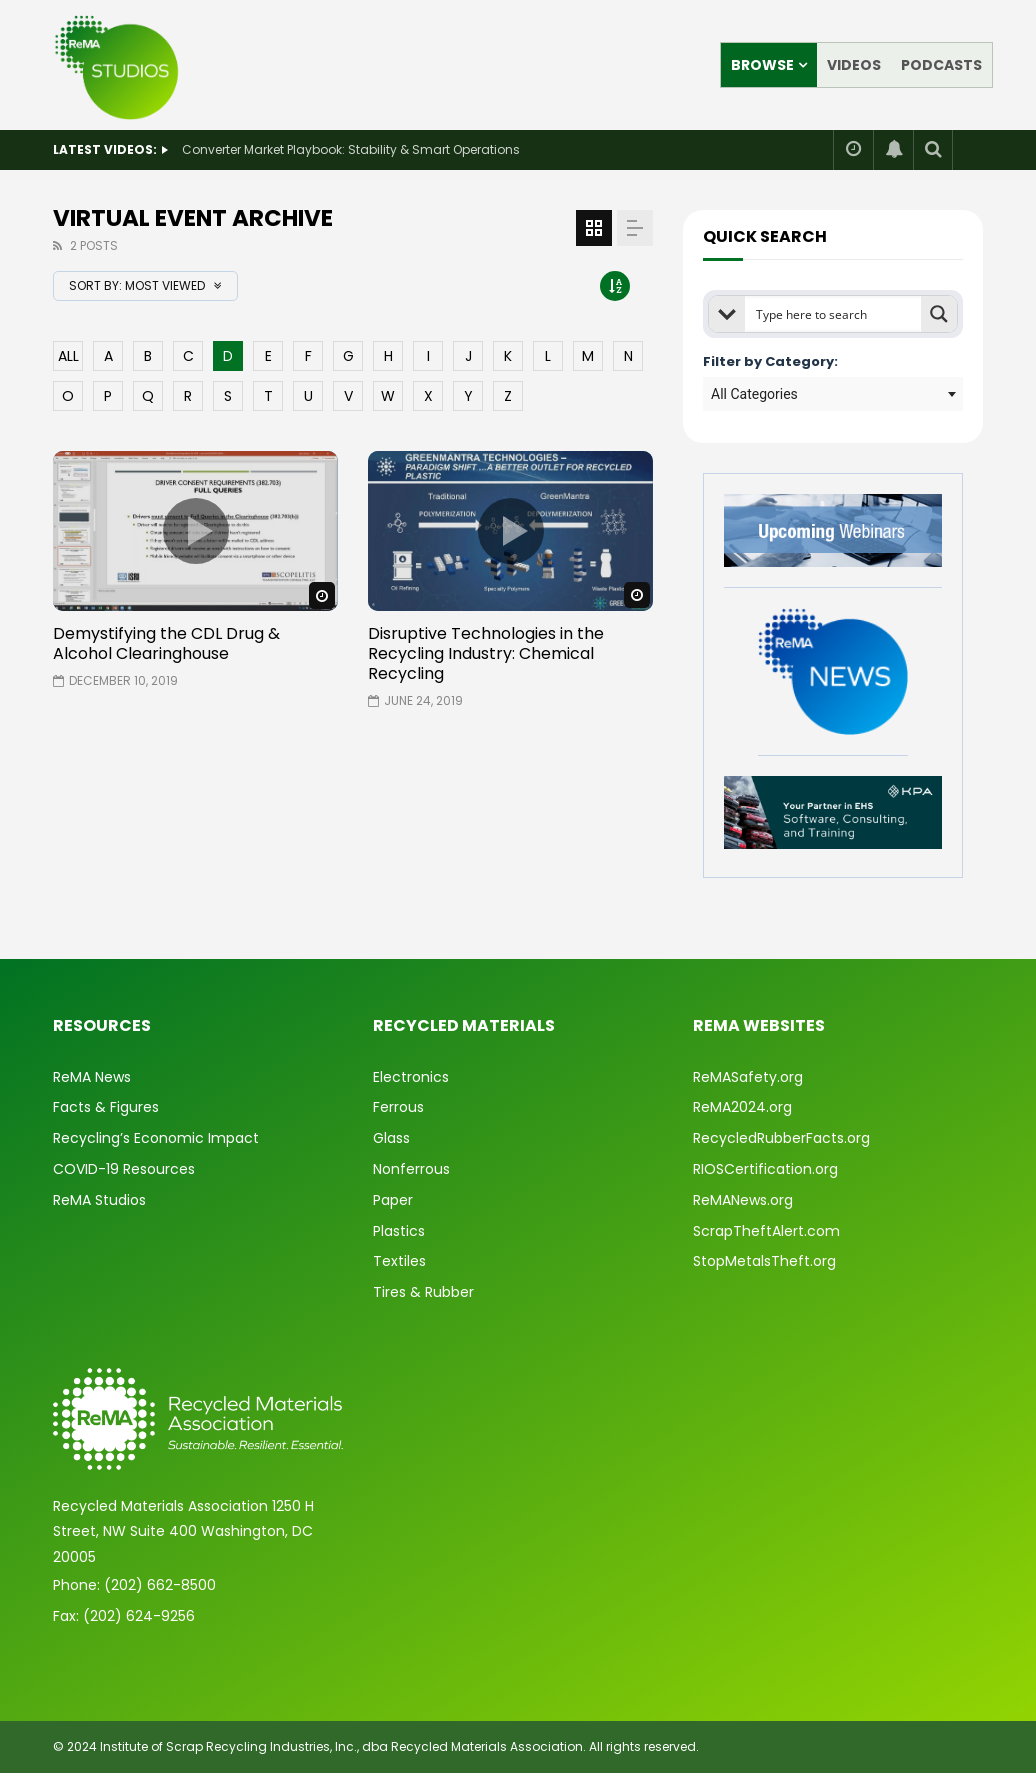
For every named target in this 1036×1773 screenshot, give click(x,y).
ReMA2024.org (742, 1107)
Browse (762, 65)
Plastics (399, 1231)
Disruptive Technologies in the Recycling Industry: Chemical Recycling (486, 653)
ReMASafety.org (748, 1077)
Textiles (399, 1261)
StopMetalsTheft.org (764, 1261)
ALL (68, 356)
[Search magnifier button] (939, 314)
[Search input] (834, 314)
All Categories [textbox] (754, 394)
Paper (393, 1200)
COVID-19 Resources (124, 1169)
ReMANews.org (743, 1200)
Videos (854, 65)
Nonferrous (411, 1169)
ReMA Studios (99, 1200)
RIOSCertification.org (765, 1169)
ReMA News (92, 1077)
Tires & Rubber (423, 1292)
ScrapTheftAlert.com (766, 1231)
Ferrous (398, 1107)
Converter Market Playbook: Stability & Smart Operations (351, 149)
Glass (391, 1138)
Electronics (411, 1077)
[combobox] (833, 394)
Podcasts (941, 65)
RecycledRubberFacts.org (781, 1138)
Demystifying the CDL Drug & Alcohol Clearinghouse (166, 643)
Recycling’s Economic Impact (156, 1138)
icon (196, 531)
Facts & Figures (106, 1107)
